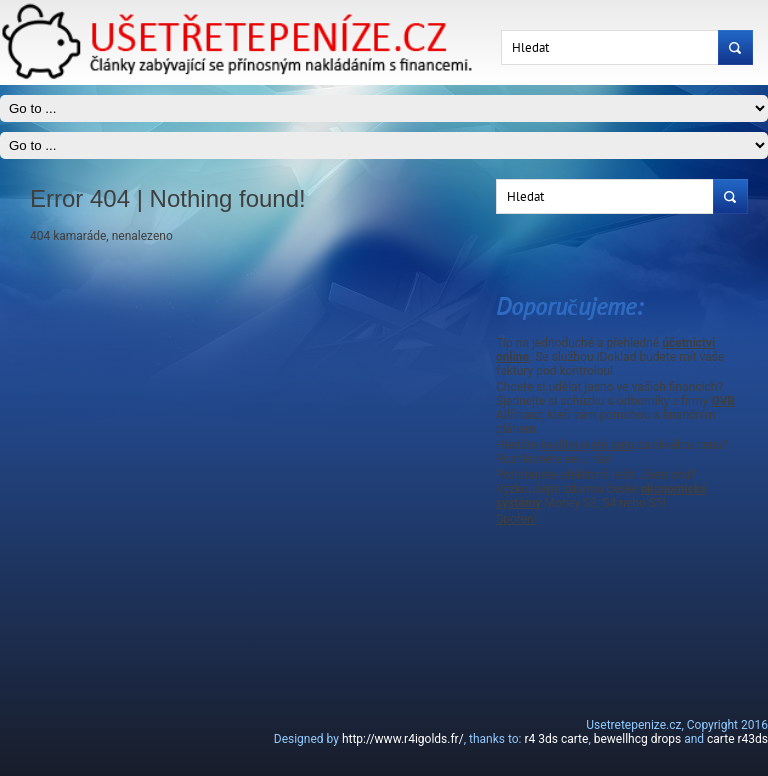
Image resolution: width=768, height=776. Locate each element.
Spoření (516, 519)
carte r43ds (737, 739)
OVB (723, 401)
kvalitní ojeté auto (587, 445)
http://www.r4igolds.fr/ (403, 739)
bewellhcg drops (637, 739)
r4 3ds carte (556, 739)
